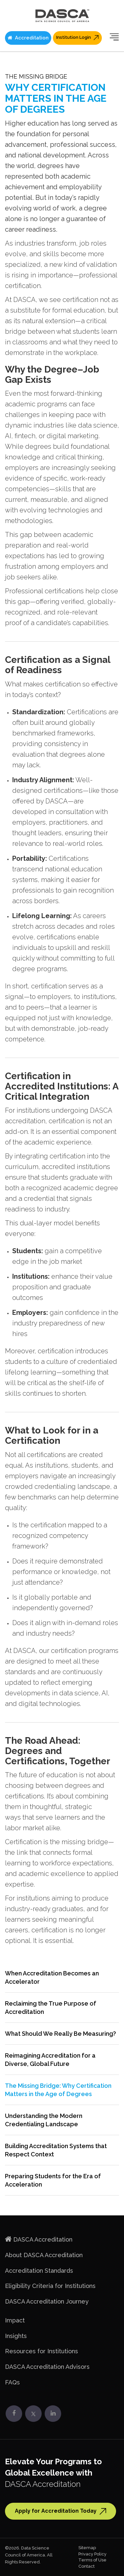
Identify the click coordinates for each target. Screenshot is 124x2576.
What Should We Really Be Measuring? (60, 2033)
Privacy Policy (92, 2553)
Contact (86, 2566)
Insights (16, 2335)
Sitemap (87, 2547)
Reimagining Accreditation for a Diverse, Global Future (50, 2059)
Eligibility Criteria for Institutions (50, 2285)
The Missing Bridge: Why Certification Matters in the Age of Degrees (58, 2089)
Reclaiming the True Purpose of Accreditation (50, 2007)
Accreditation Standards (39, 2270)
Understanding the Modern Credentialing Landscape (43, 2120)
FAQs (12, 2382)
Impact (15, 2320)
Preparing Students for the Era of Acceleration (53, 2180)
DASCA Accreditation (42, 2239)
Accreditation (28, 38)
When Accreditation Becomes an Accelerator (52, 1977)
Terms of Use (92, 2559)
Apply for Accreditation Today (60, 2511)
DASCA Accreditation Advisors (47, 2366)
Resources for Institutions (41, 2351)
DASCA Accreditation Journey (47, 2301)
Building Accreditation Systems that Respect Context (56, 2150)
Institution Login (77, 37)
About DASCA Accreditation (44, 2255)
